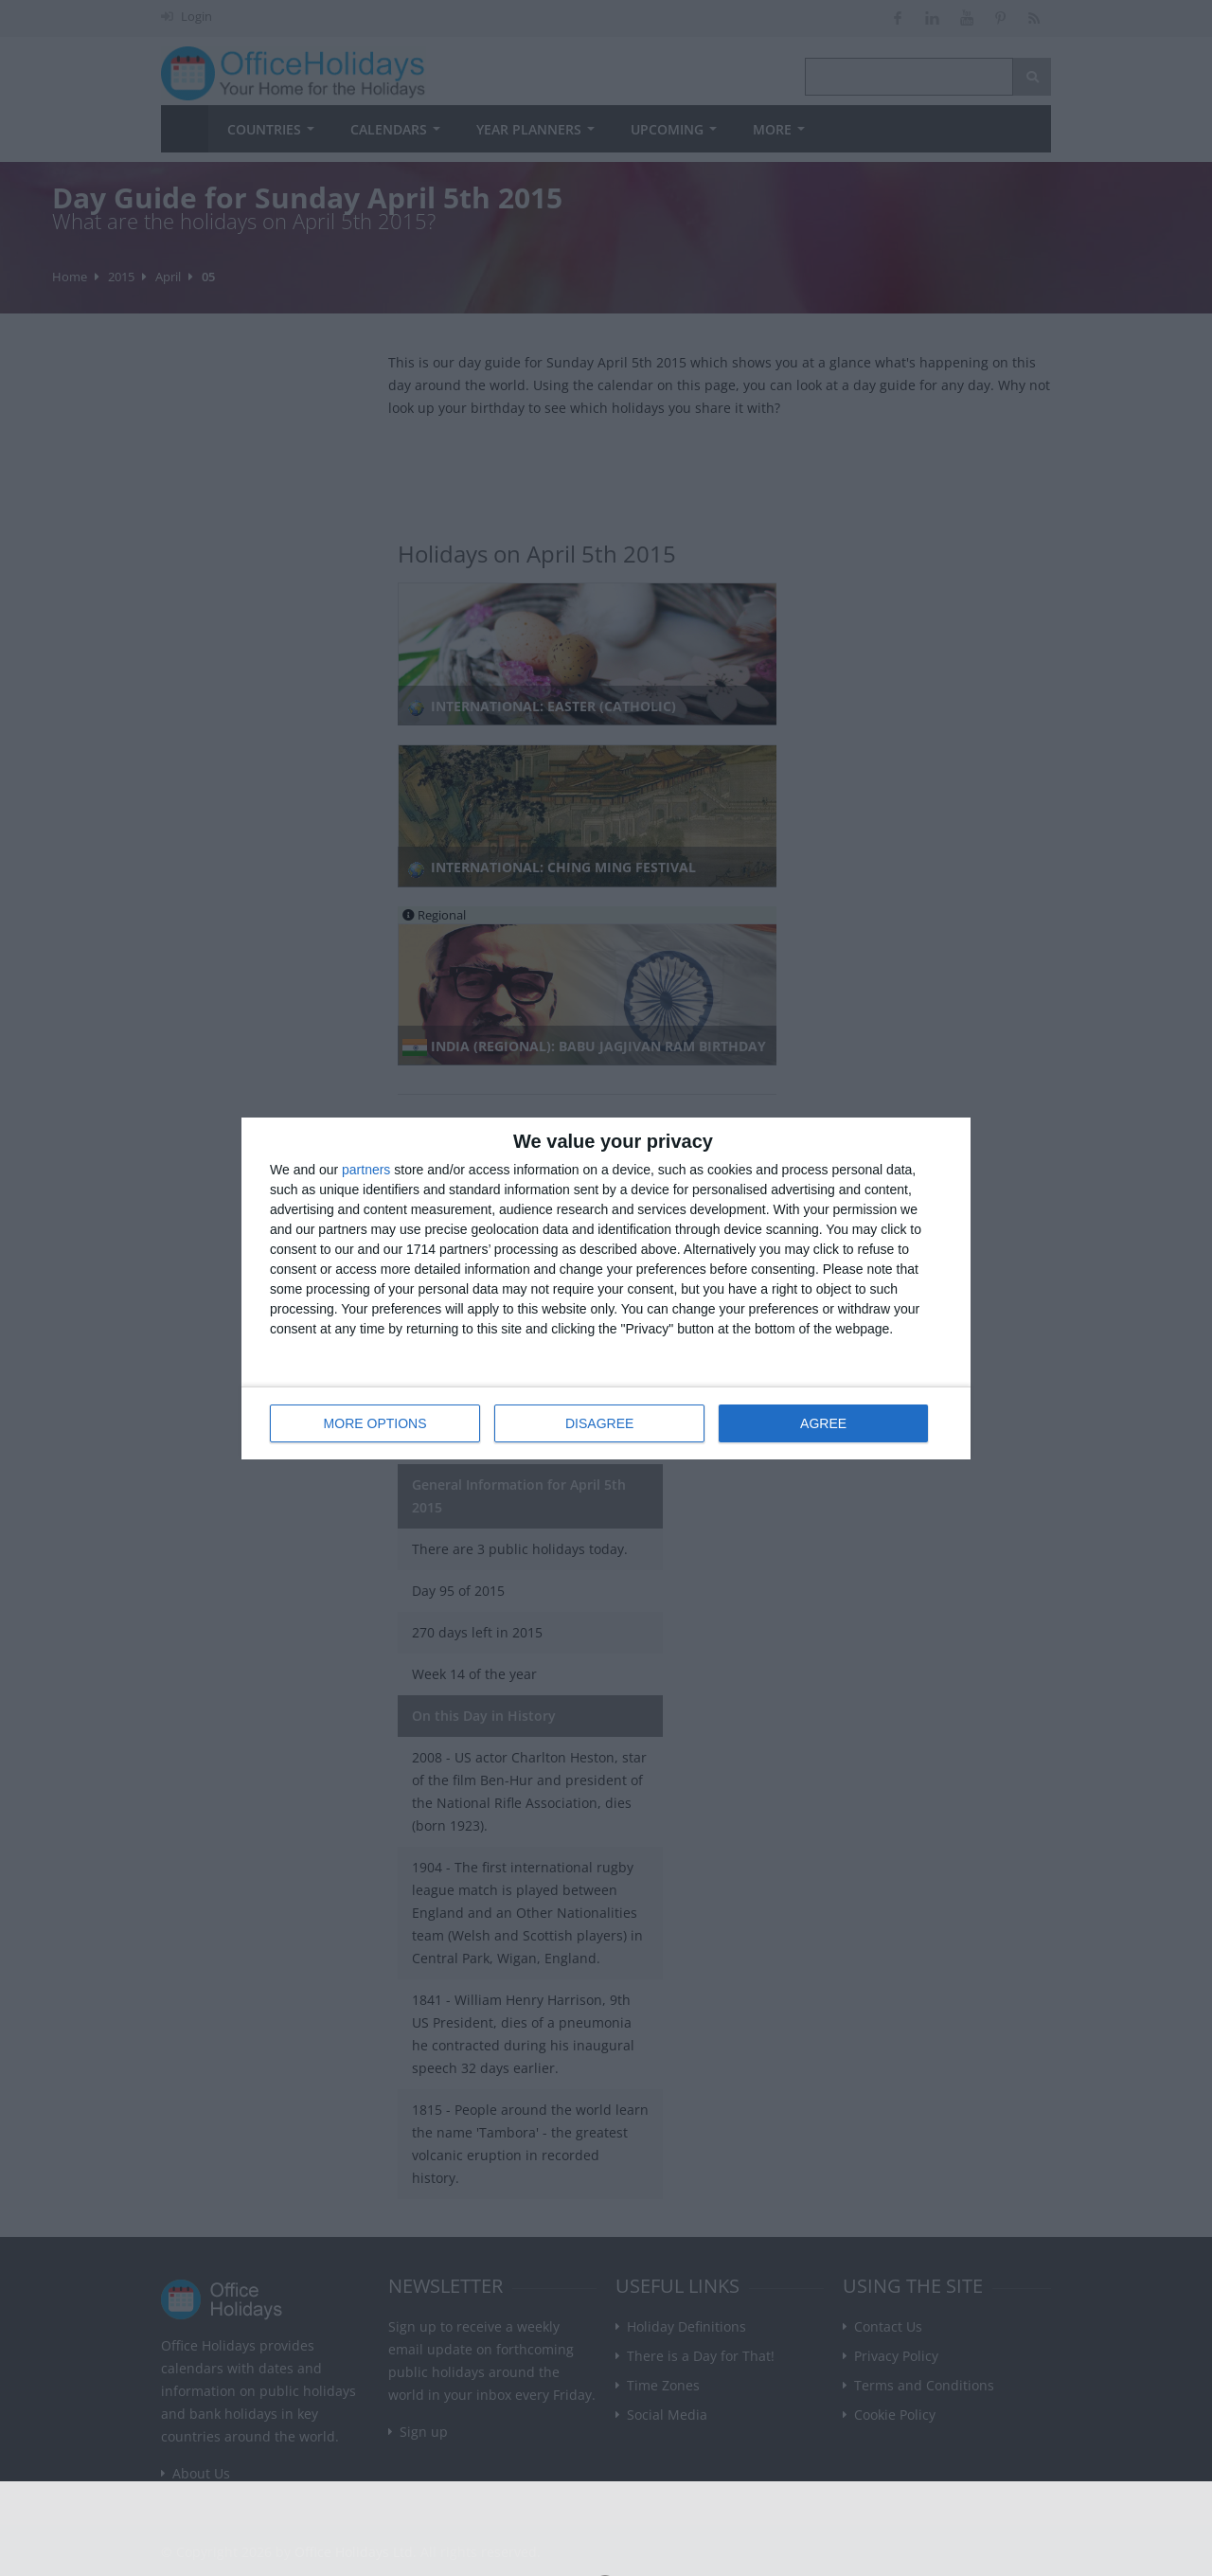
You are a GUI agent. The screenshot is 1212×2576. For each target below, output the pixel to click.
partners (366, 1169)
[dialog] (606, 1288)
